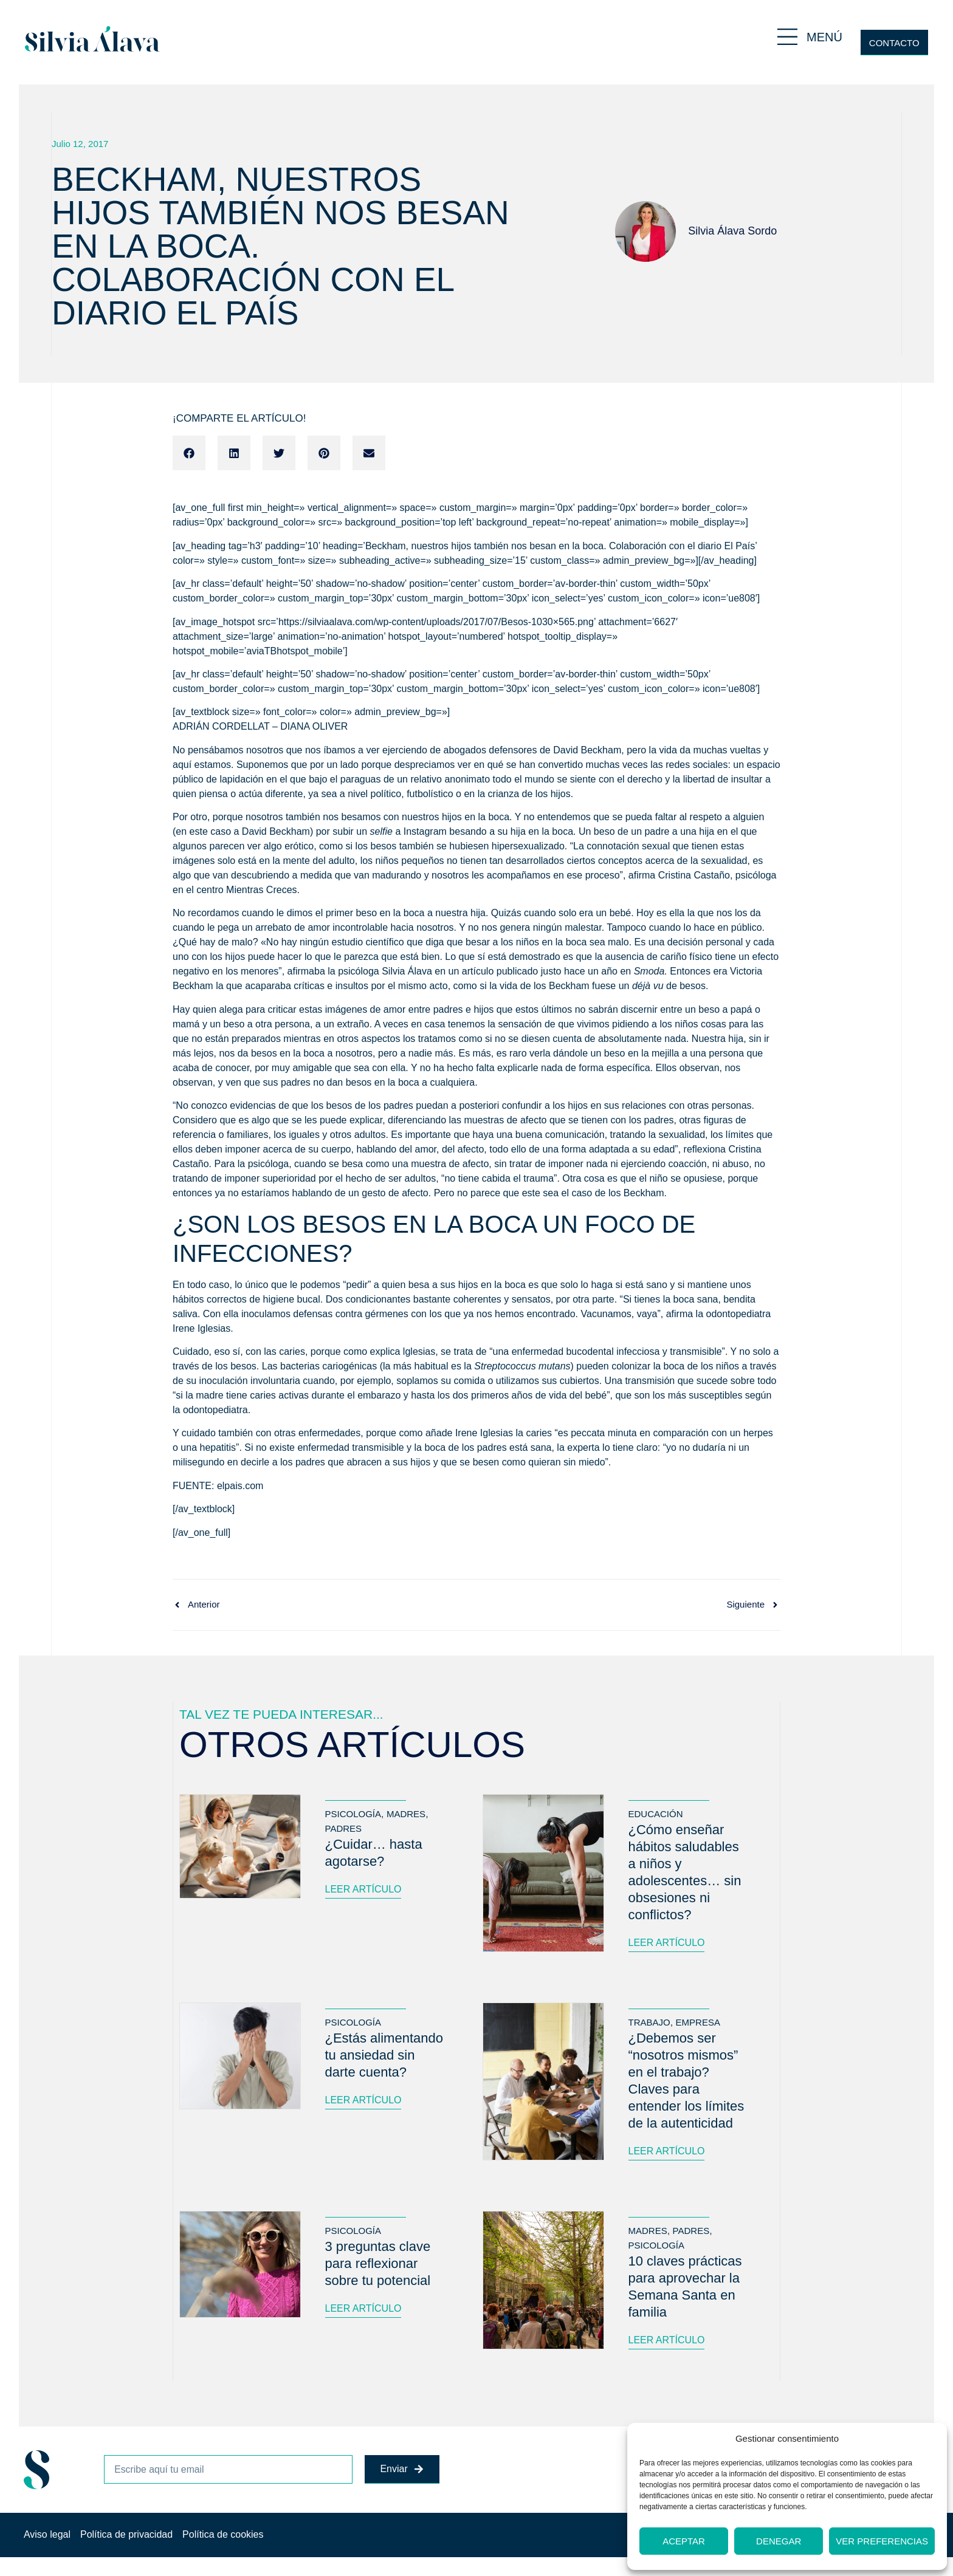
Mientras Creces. (263, 890)
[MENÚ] (787, 37)
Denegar (778, 2541)
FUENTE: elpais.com (218, 1486)
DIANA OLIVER (314, 726)
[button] (189, 453)
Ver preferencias (882, 2541)
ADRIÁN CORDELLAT (221, 726)
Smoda (649, 971)
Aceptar (683, 2541)
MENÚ (824, 37)
